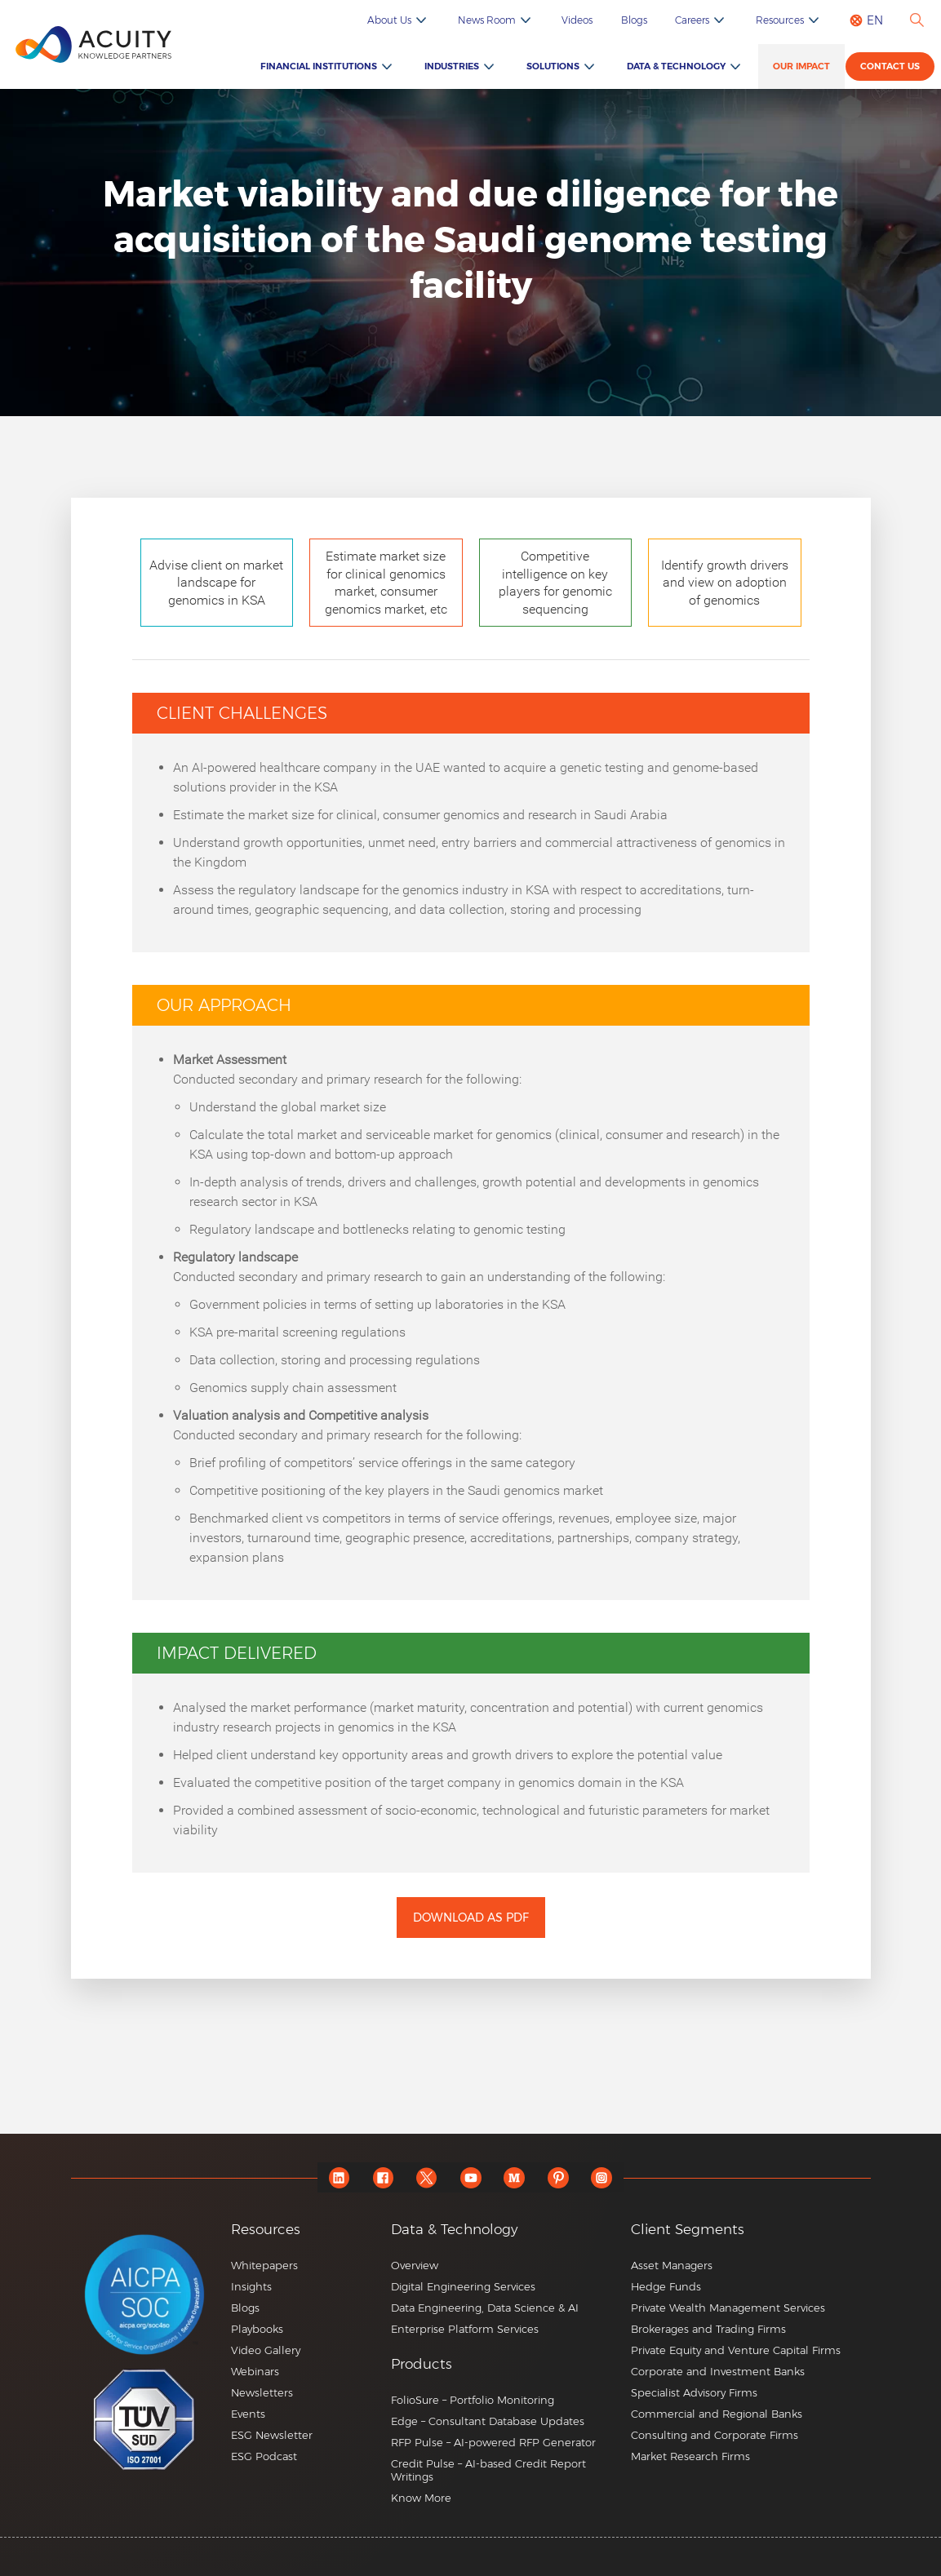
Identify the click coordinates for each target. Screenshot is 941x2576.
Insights (251, 2286)
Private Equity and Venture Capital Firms (736, 2350)
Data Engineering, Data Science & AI (485, 2307)
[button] (505, 2364)
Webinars (255, 2371)
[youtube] (470, 2177)
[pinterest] (560, 2177)
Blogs (647, 20)
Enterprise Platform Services (465, 2328)
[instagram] (605, 2177)
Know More (421, 2497)
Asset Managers (671, 2265)
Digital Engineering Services (463, 2286)
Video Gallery (265, 2350)
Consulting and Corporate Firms (714, 2434)
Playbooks (257, 2328)
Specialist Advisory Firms (694, 2392)
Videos (594, 20)
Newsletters (262, 2392)
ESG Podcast (264, 2456)
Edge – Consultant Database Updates (487, 2420)
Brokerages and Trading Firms (708, 2328)
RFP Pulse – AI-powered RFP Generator (493, 2442)
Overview (414, 2265)
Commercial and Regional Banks (716, 2413)
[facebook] (380, 2177)
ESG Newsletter (272, 2434)
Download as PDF (471, 1917)
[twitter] (425, 2177)
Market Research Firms (690, 2456)
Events (248, 2413)
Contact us (891, 68)
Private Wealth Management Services (728, 2307)
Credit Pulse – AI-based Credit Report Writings (488, 2470)
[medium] (515, 2177)
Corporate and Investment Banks (718, 2371)
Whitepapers (264, 2265)
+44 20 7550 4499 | (659, 2565)
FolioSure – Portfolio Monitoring (472, 2399)
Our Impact (803, 67)
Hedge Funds (666, 2286)
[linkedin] (335, 2177)
